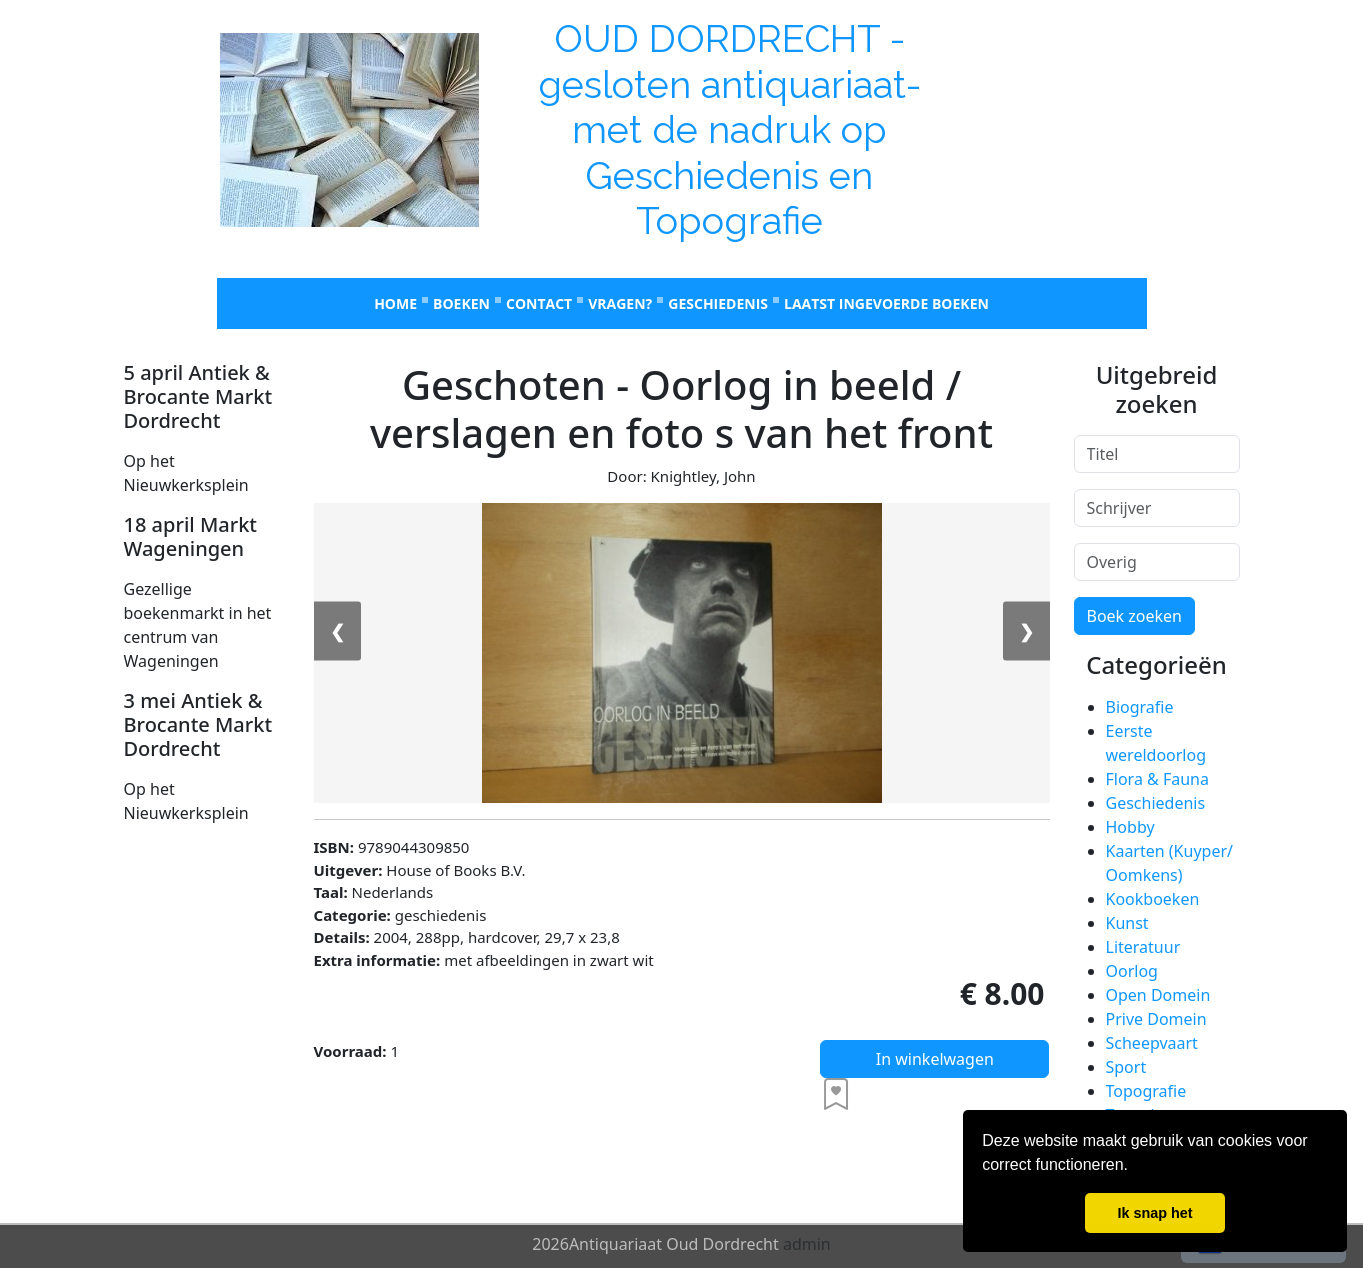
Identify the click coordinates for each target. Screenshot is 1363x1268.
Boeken (461, 303)
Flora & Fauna (1157, 779)
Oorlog (1132, 971)
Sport (1126, 1067)
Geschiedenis (718, 303)
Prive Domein (1156, 1019)
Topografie (1146, 1091)
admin (807, 1244)
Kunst (1127, 923)
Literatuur (1143, 947)
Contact (539, 303)
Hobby (1130, 827)
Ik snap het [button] (1154, 1213)
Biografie (1140, 707)
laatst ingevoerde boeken (886, 303)
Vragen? (620, 303)
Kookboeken (1153, 899)
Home (395, 303)
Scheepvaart (1152, 1043)
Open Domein (1158, 995)
